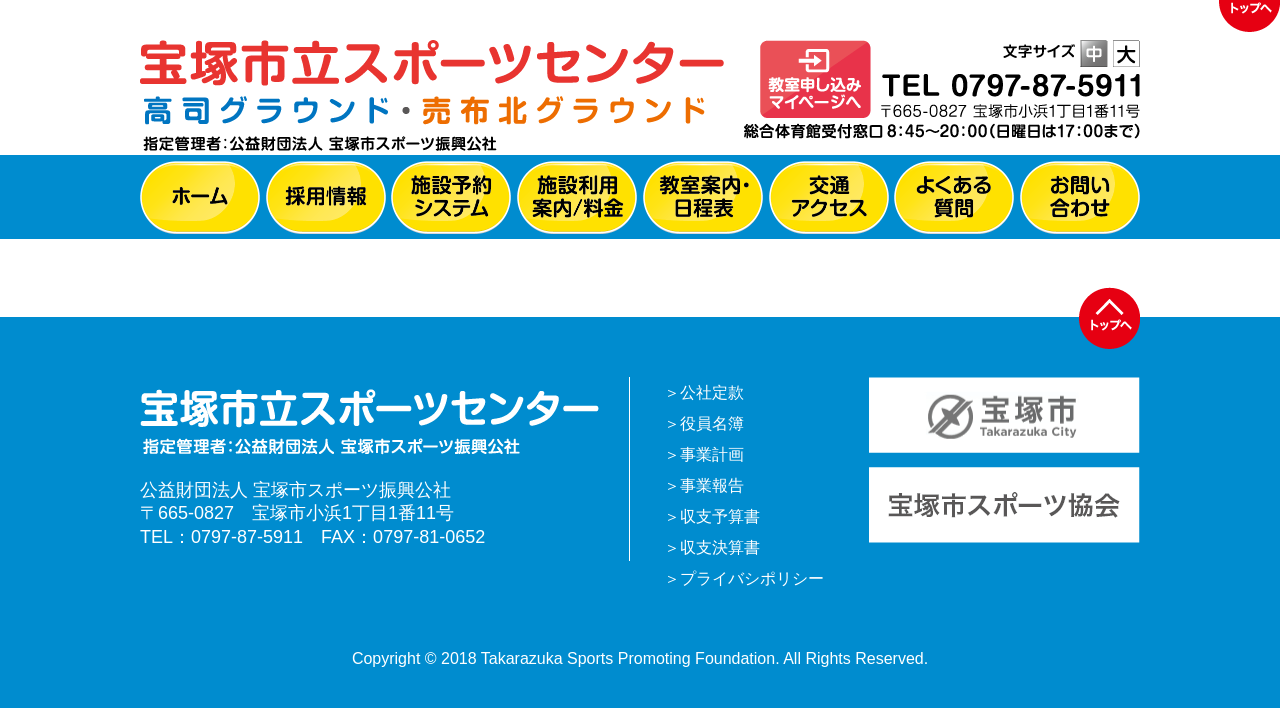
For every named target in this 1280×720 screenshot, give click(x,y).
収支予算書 (720, 516)
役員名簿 (712, 423)
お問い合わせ (1080, 197)
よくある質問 (954, 197)
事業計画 (712, 454)
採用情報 (326, 197)
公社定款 (712, 392)
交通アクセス (829, 197)
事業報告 (712, 485)
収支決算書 (720, 547)
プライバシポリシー (752, 578)
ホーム (200, 197)
